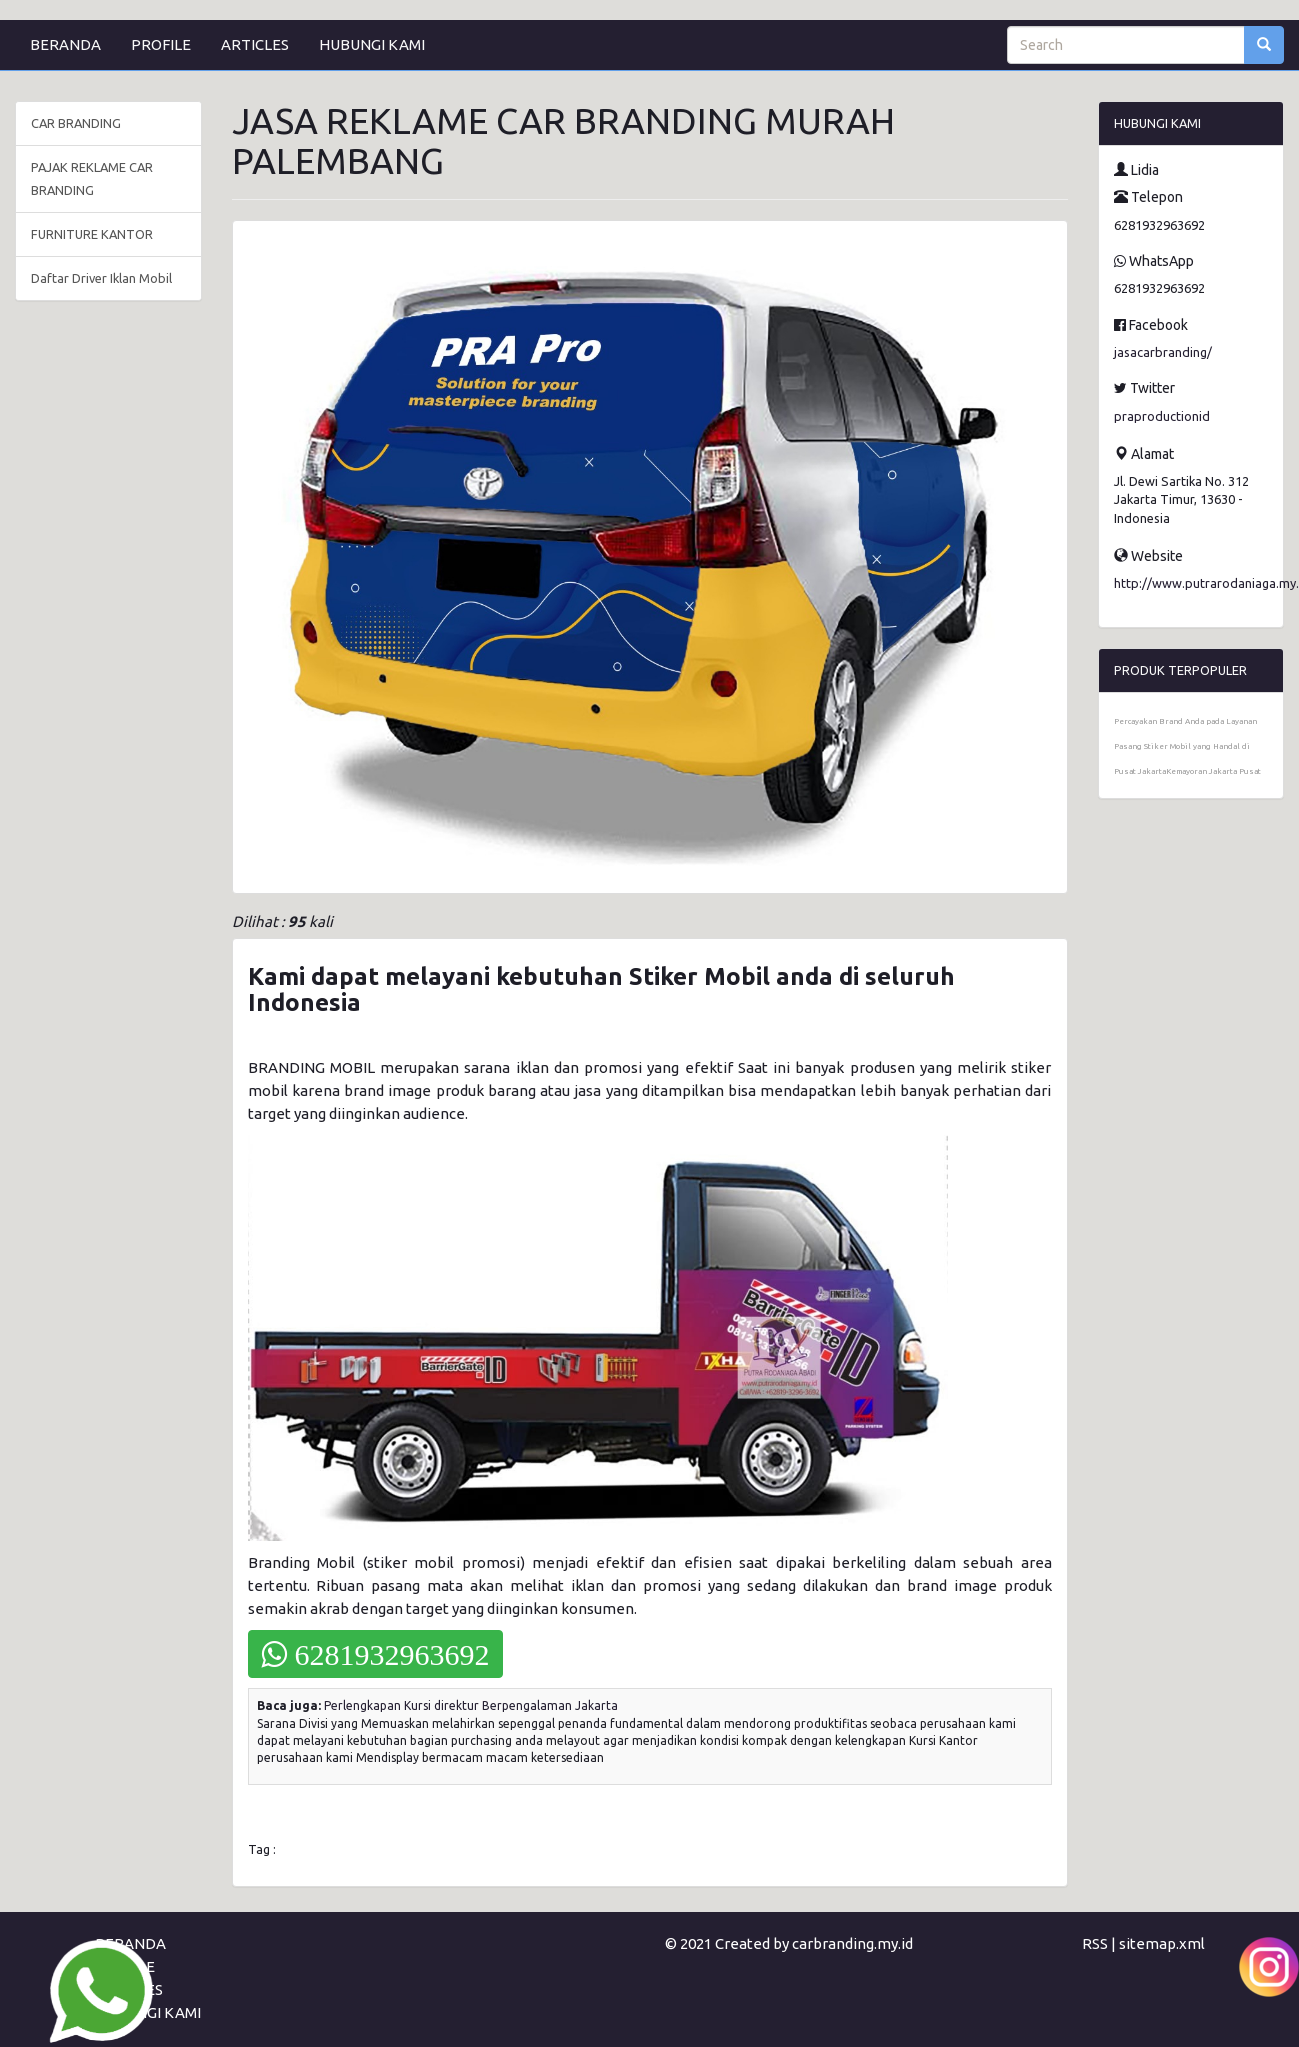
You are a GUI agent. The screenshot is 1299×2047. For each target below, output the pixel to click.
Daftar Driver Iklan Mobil (101, 278)
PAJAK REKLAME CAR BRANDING (92, 178)
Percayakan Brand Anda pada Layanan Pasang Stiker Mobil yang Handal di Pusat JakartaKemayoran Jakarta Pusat (1187, 746)
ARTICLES (255, 44)
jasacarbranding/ (1163, 352)
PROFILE (161, 44)
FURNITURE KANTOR (92, 234)
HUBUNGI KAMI (372, 44)
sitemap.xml (1162, 1943)
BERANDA (65, 44)
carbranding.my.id (852, 1943)
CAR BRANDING (76, 123)
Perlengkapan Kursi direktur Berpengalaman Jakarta (471, 1705)
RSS (1095, 1943)
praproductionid (1162, 416)
